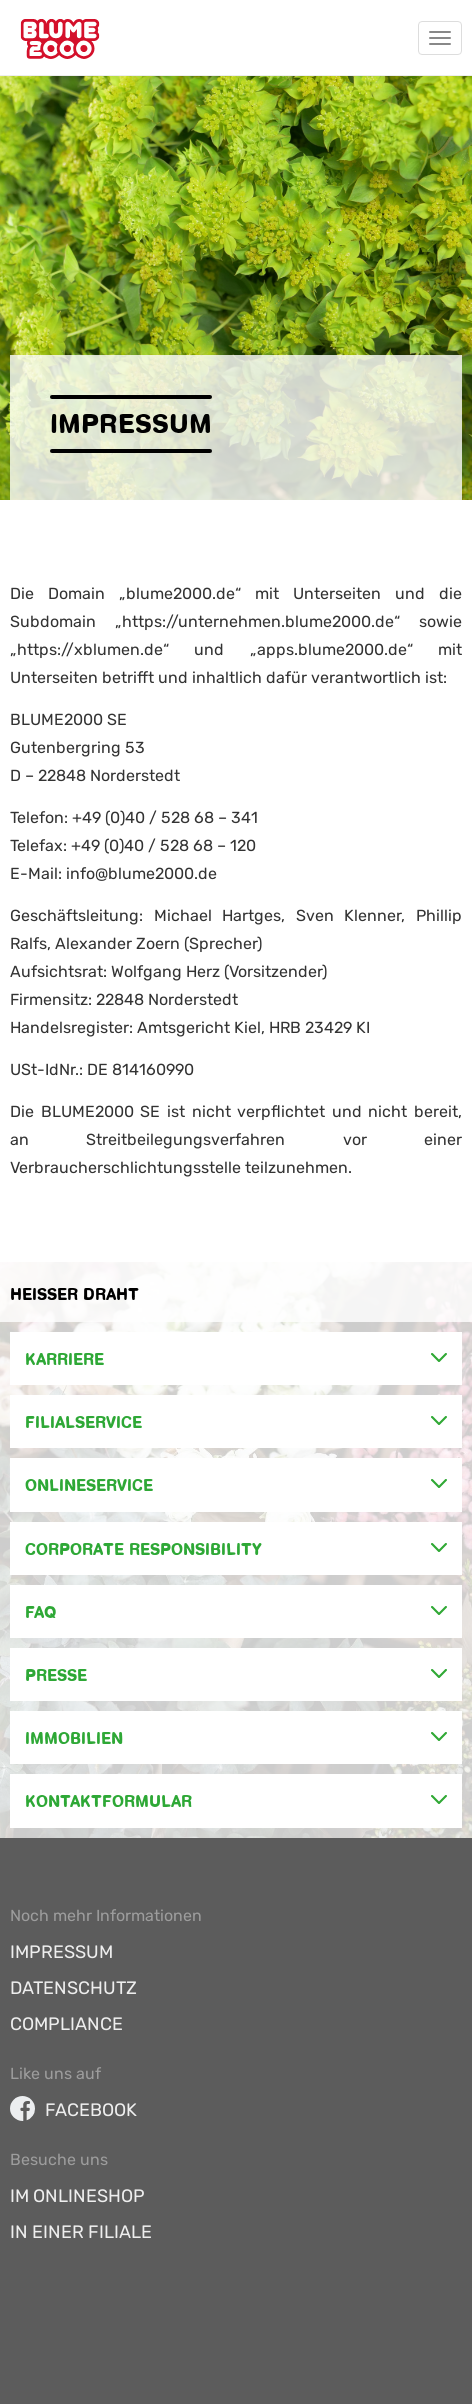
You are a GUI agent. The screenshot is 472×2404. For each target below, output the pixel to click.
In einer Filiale (81, 2232)
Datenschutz (73, 1988)
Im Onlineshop (77, 2196)
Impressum (61, 1952)
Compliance (66, 2024)
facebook (73, 2110)
